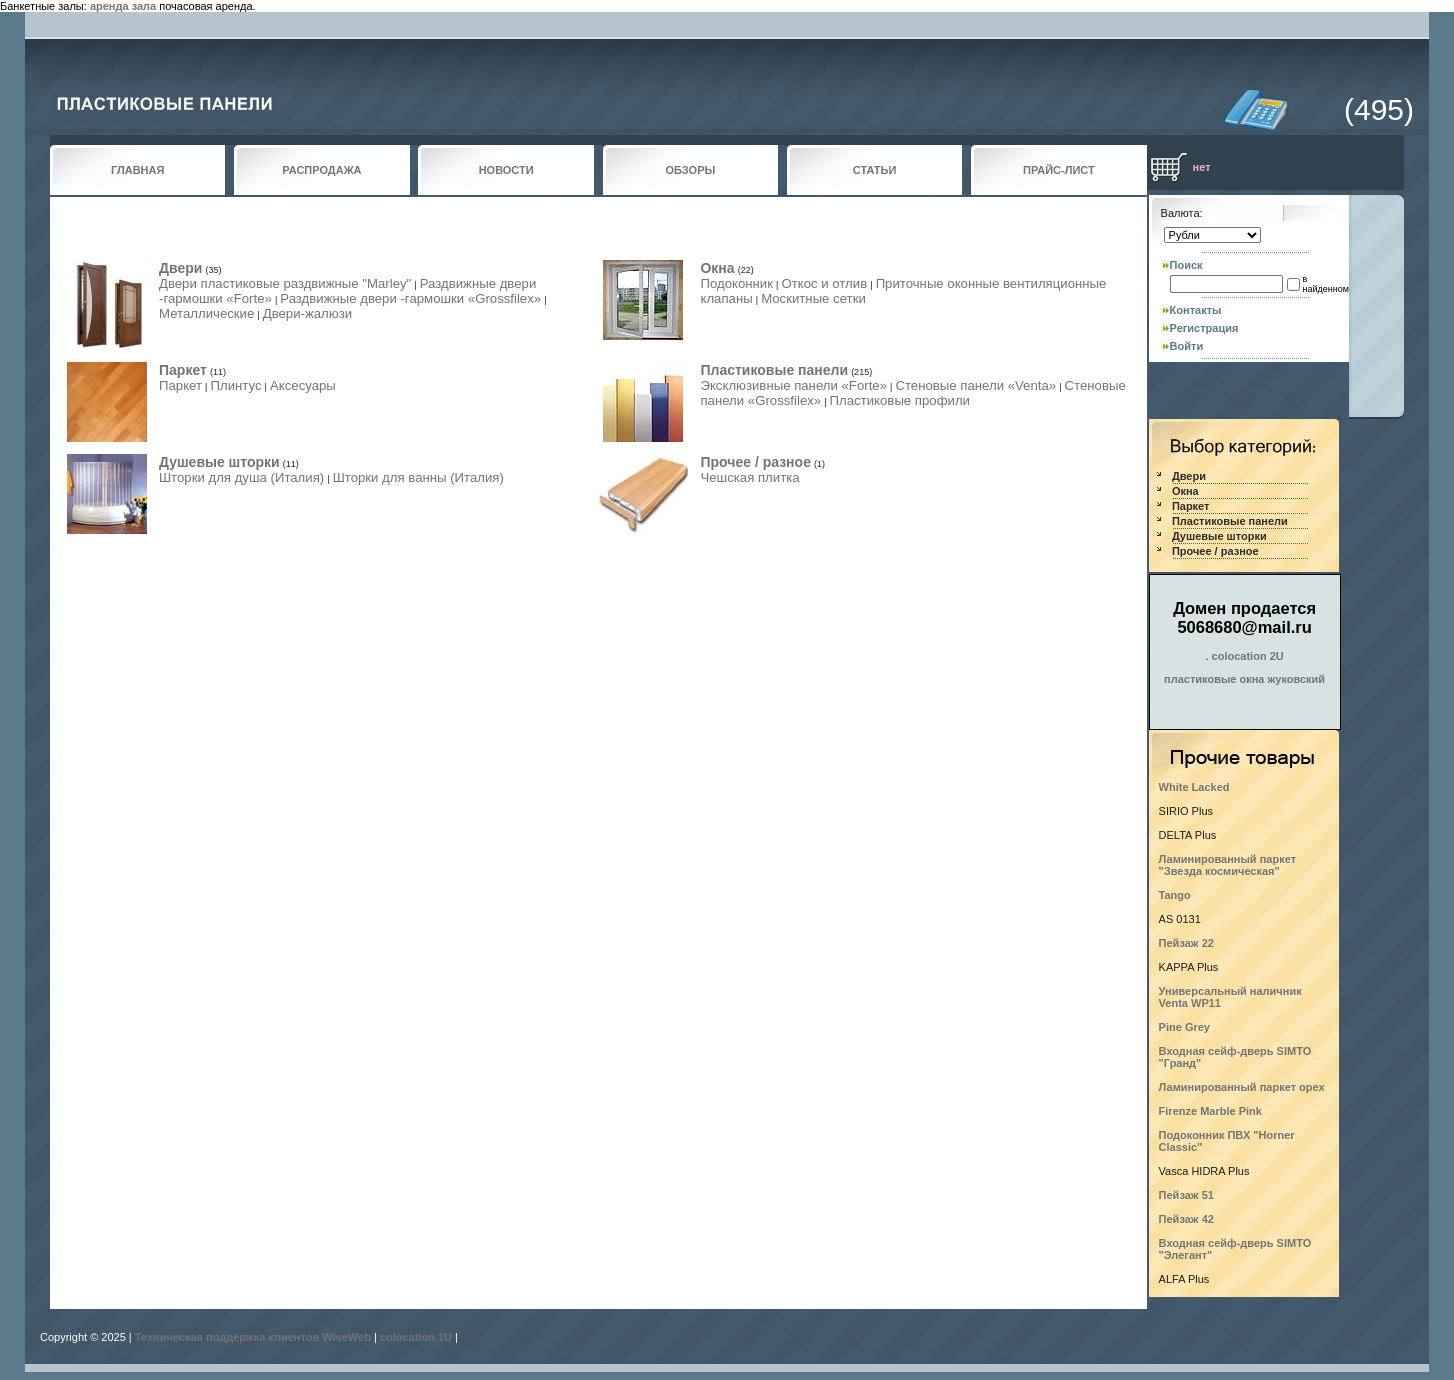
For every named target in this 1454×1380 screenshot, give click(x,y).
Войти (1187, 346)
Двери (180, 268)
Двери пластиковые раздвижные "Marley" (285, 283)
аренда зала (123, 6)
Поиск (1186, 265)
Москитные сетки (813, 298)
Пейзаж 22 (1186, 943)
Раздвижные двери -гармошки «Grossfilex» (410, 298)
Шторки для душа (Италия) (241, 477)
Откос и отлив (824, 283)
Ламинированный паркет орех (1242, 1087)
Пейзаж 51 (1186, 1195)
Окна (717, 268)
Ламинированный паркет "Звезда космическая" (1227, 865)
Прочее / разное (755, 462)
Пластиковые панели (774, 370)
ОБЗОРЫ (691, 170)
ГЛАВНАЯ (137, 170)
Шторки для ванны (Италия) (418, 477)
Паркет (183, 370)
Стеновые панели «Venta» (975, 385)
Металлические (206, 313)
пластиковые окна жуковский (1244, 679)
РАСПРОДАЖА (321, 170)
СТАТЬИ (875, 170)
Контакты (1196, 310)
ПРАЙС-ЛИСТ (1059, 170)
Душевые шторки (219, 462)
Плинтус (235, 385)
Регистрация (1204, 328)
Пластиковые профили (900, 400)
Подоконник (736, 283)
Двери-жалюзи (307, 313)
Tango (1175, 895)
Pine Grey (1184, 1027)
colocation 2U (1248, 656)
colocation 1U (416, 1337)
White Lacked (1194, 787)
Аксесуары (303, 385)
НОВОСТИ (506, 170)
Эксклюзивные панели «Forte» (793, 385)
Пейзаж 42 (1186, 1219)
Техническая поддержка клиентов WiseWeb (253, 1337)
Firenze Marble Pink (1210, 1111)
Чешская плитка (749, 477)
